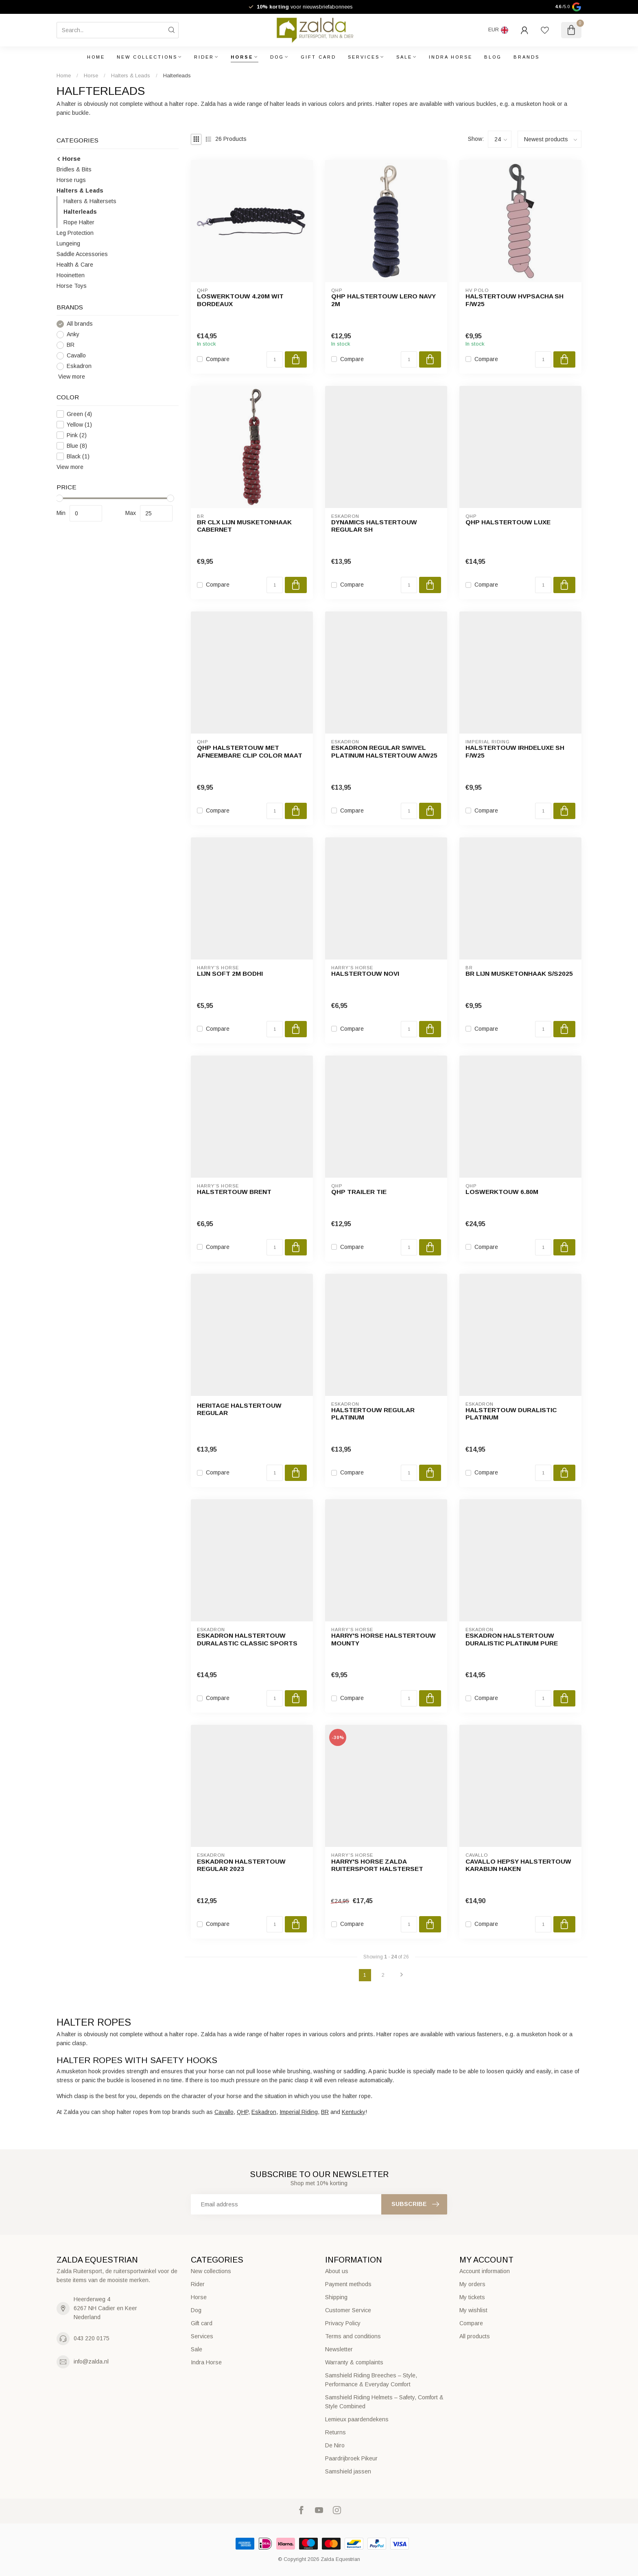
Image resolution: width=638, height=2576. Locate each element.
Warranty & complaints (354, 2362)
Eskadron (79, 366)
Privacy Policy (343, 2323)
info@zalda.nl (91, 2361)
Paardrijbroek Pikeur (351, 2458)
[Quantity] (275, 359)
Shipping (336, 2297)
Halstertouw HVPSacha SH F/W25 (514, 300)
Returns (335, 2432)
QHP (242, 2112)
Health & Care (75, 264)
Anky (73, 334)
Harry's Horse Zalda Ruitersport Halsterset (377, 1865)
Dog (277, 57)
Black (78, 456)
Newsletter (339, 2349)
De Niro (335, 2445)
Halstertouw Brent (234, 1191)
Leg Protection (75, 233)
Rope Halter (78, 222)
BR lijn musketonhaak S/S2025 (519, 973)
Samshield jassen (348, 2471)
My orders (472, 2284)
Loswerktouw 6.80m (501, 1191)
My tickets (472, 2297)
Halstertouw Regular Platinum (373, 1413)
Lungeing (68, 243)
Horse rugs (71, 180)
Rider (204, 57)
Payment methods (348, 2284)
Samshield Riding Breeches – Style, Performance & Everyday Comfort (371, 2380)
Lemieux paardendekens (357, 2419)
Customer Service (348, 2310)
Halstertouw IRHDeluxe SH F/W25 (514, 751)
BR (70, 345)
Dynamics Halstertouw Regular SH (374, 526)
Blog (493, 57)
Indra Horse (450, 57)
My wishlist (473, 2310)
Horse (242, 57)
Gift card (318, 57)
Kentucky (353, 2112)
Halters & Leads (130, 75)
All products (474, 2336)
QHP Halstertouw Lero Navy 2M (383, 300)
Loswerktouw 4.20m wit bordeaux (240, 300)
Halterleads (177, 75)
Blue (77, 446)
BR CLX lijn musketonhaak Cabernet (244, 526)
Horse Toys (72, 286)
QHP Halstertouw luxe (508, 522)
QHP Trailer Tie (359, 1191)
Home (96, 57)
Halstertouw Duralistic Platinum (511, 1413)
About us (336, 2271)
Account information (484, 2271)
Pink (77, 435)
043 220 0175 (91, 2338)
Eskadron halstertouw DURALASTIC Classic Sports (247, 1639)
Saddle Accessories (82, 254)
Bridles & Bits (74, 169)
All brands (80, 324)
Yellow (79, 425)
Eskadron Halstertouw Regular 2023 (241, 1865)
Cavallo (76, 356)
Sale (404, 57)
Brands (526, 57)
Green (79, 414)
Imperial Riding (299, 2112)
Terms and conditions (353, 2336)
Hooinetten (71, 275)
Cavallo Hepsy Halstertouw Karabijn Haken (518, 1865)
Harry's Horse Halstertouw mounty (383, 1639)
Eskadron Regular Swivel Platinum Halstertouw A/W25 (384, 751)
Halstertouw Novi (365, 973)
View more (71, 376)
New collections (147, 57)
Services (364, 57)
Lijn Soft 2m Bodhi (230, 973)
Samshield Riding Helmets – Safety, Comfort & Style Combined (384, 2402)
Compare (217, 359)
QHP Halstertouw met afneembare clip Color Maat (249, 751)
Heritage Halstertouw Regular (239, 1409)
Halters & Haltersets (89, 201)
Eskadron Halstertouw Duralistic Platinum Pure (511, 1639)
